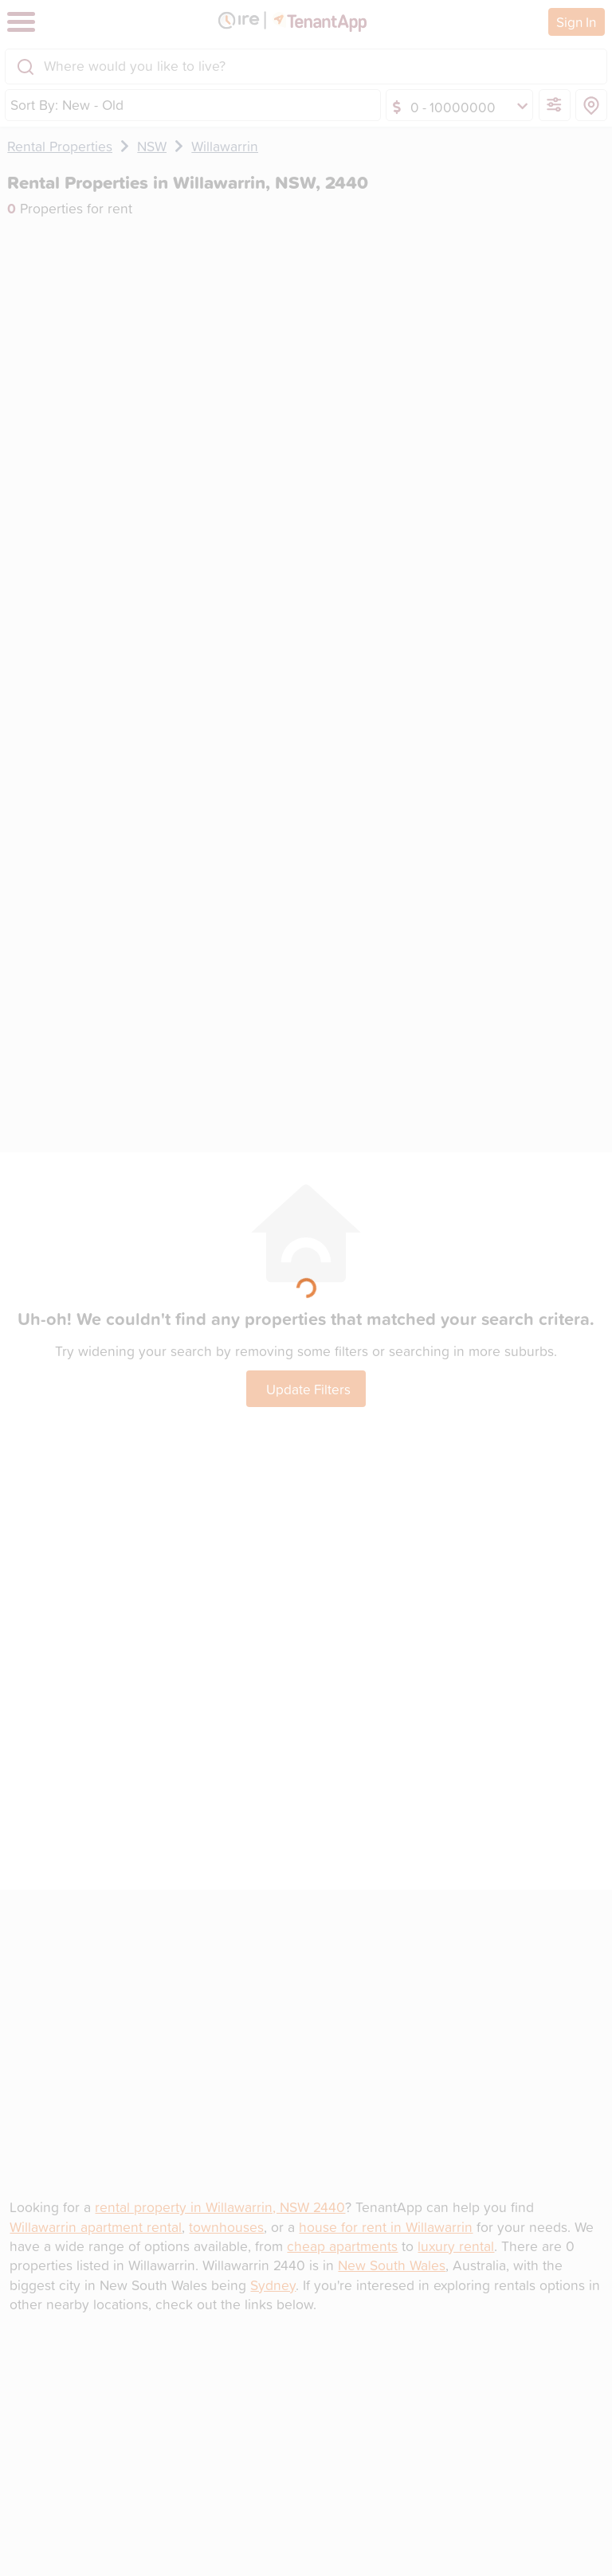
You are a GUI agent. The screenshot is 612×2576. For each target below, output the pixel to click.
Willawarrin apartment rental (96, 2227)
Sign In (576, 21)
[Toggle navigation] (21, 22)
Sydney (273, 2285)
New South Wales (391, 2265)
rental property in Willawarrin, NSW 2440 (220, 2207)
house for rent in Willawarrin (386, 2227)
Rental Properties (59, 146)
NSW (152, 146)
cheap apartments (342, 2246)
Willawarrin (224, 146)
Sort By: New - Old (67, 105)
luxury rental (456, 2246)
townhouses (226, 2227)
